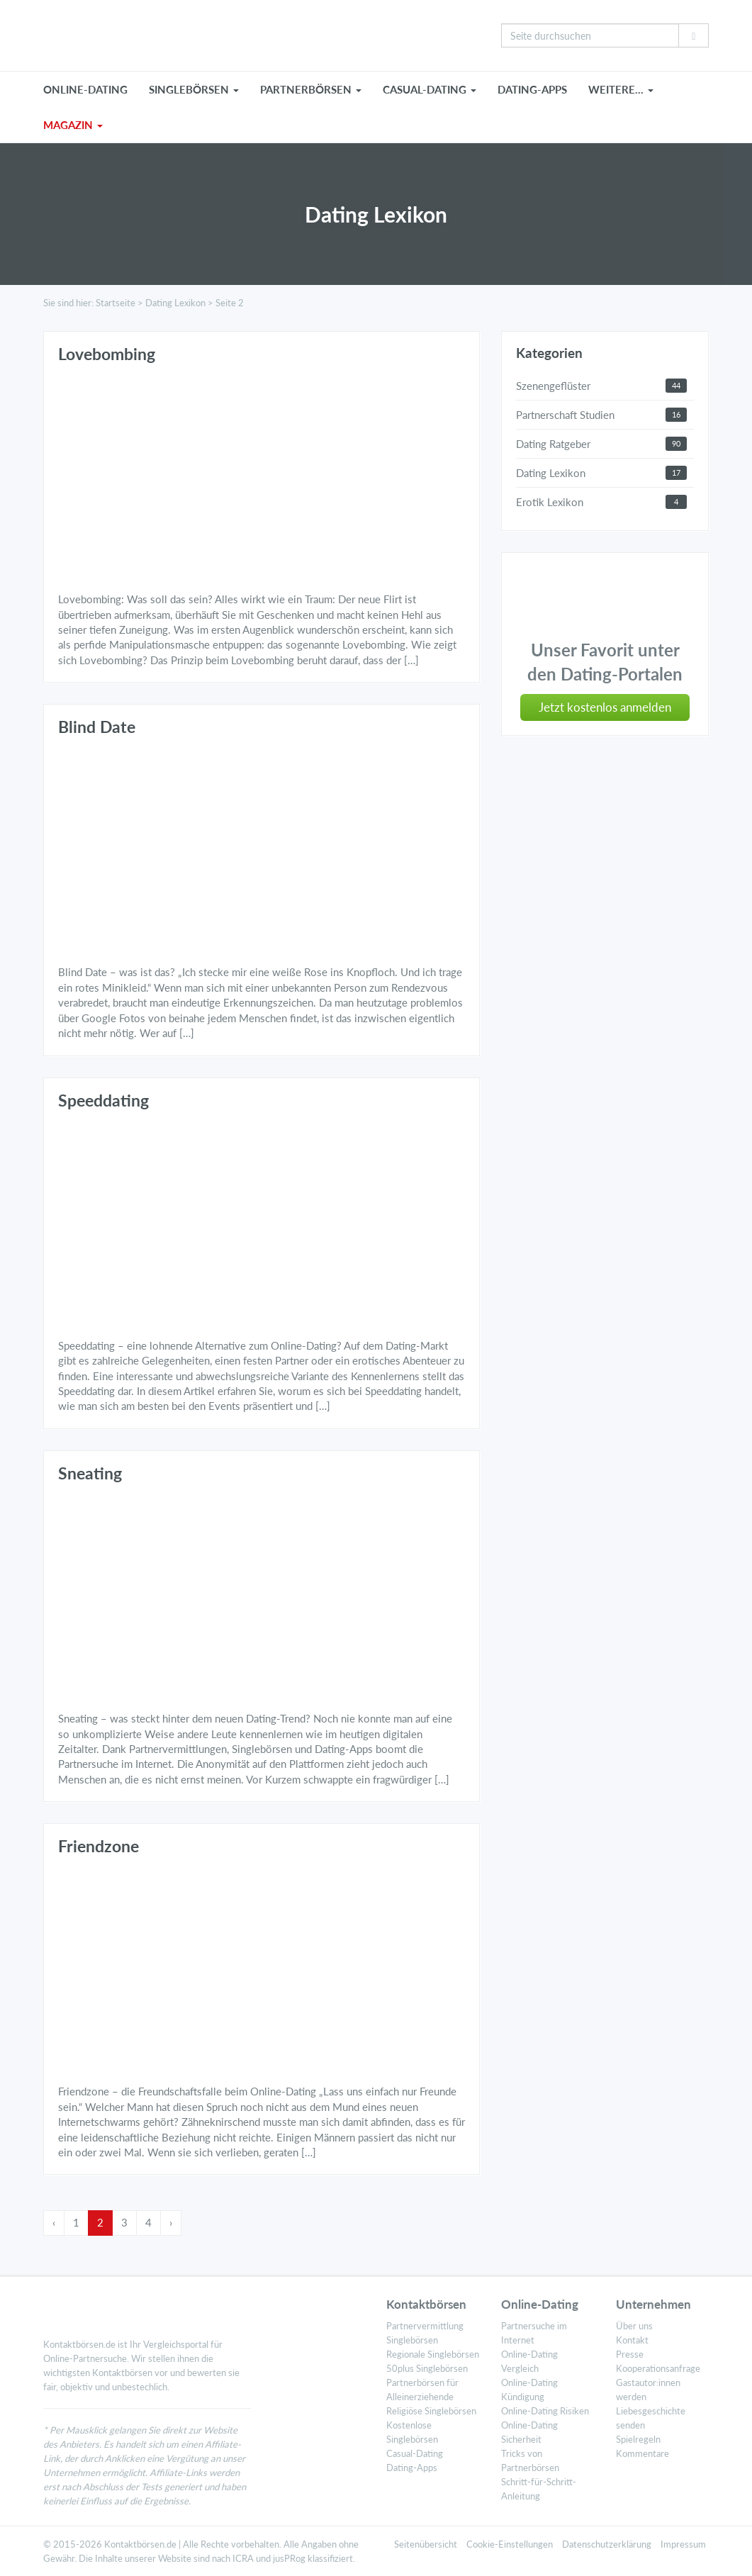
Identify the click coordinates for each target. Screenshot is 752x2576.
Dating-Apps (532, 89)
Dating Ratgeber (553, 443)
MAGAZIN (73, 124)
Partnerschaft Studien (565, 414)
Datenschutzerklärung (606, 2544)
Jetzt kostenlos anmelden (605, 707)
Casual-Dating (414, 2453)
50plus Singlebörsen (427, 2368)
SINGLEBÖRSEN (194, 89)
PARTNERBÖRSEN (310, 89)
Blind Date (96, 727)
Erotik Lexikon (549, 501)
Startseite (115, 302)
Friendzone (98, 1846)
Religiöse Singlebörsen (431, 2411)
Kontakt (632, 2340)
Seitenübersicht (425, 2544)
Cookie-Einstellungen (509, 2544)
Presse (630, 2354)
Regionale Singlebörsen (432, 2354)
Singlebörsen (412, 2340)
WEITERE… (620, 89)
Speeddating (103, 1100)
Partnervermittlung (425, 2325)
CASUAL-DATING (429, 89)
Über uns (634, 2325)
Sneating (90, 1473)
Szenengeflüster (553, 385)
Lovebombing (106, 354)
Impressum (683, 2544)
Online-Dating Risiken (545, 2411)
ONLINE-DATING (85, 89)
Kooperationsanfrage (658, 2368)
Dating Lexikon (175, 302)
